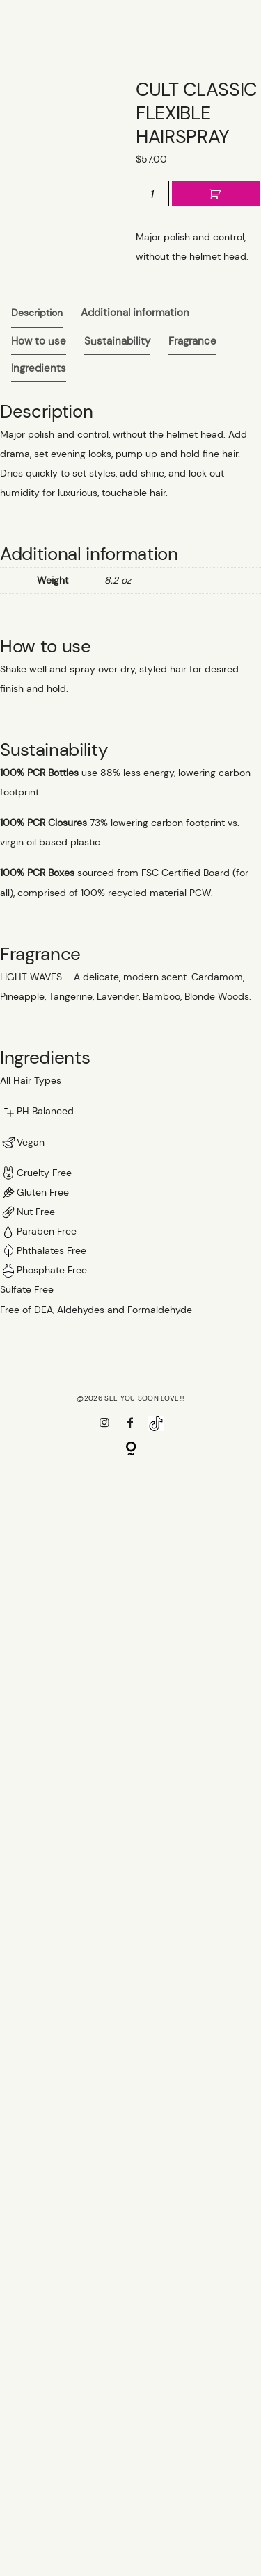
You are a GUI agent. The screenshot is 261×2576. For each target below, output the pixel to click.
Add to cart (216, 194)
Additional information (135, 313)
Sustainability (117, 342)
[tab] (37, 313)
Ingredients (38, 369)
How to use (38, 342)
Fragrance (192, 342)
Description (37, 313)
